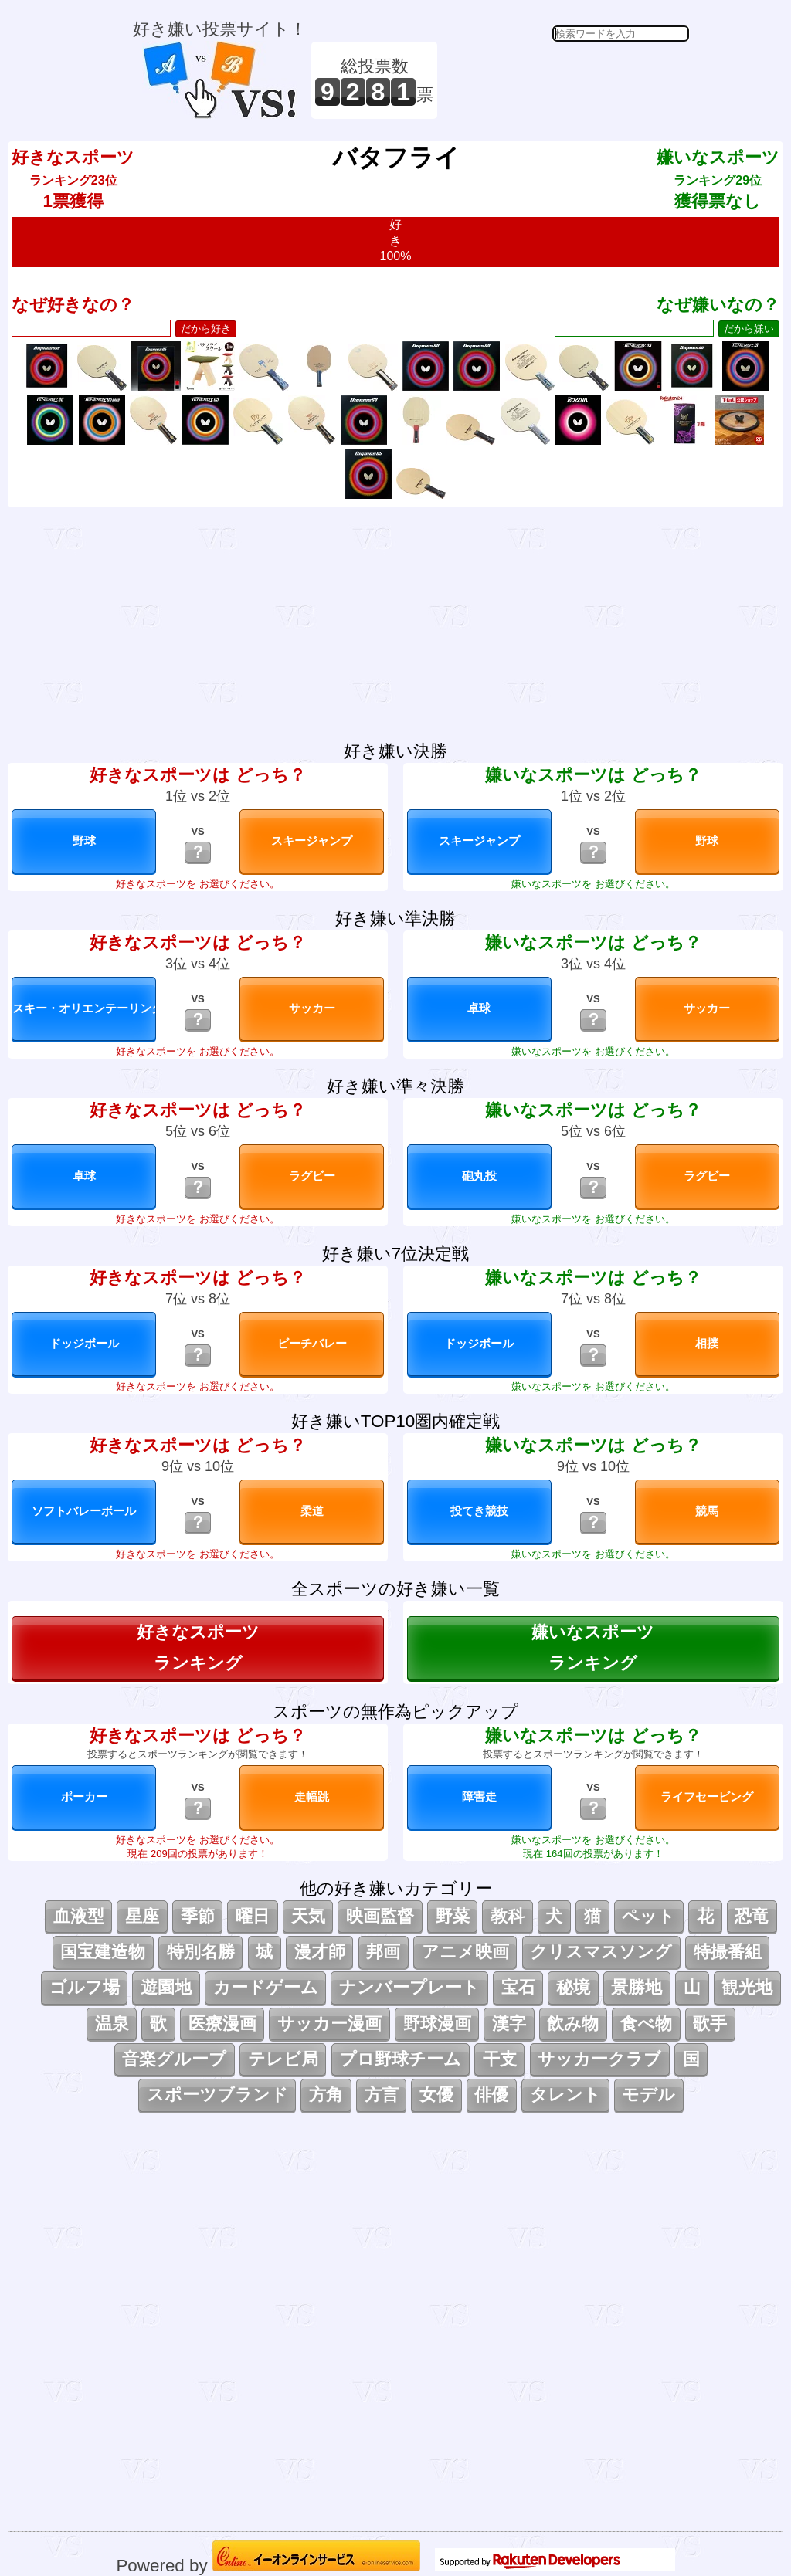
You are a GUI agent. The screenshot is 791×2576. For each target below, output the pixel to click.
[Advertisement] (565, 80)
